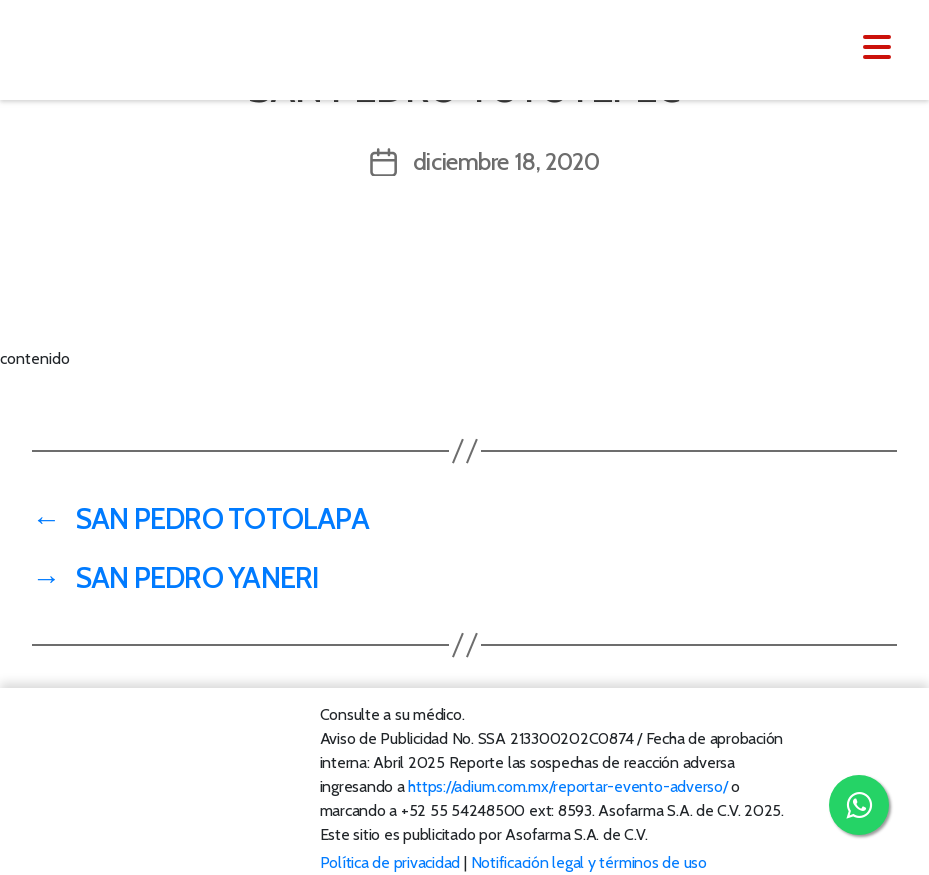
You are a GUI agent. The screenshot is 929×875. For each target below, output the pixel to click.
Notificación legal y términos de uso (589, 862)
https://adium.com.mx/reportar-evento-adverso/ (567, 786)
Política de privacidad (390, 862)
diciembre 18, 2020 (506, 161)
